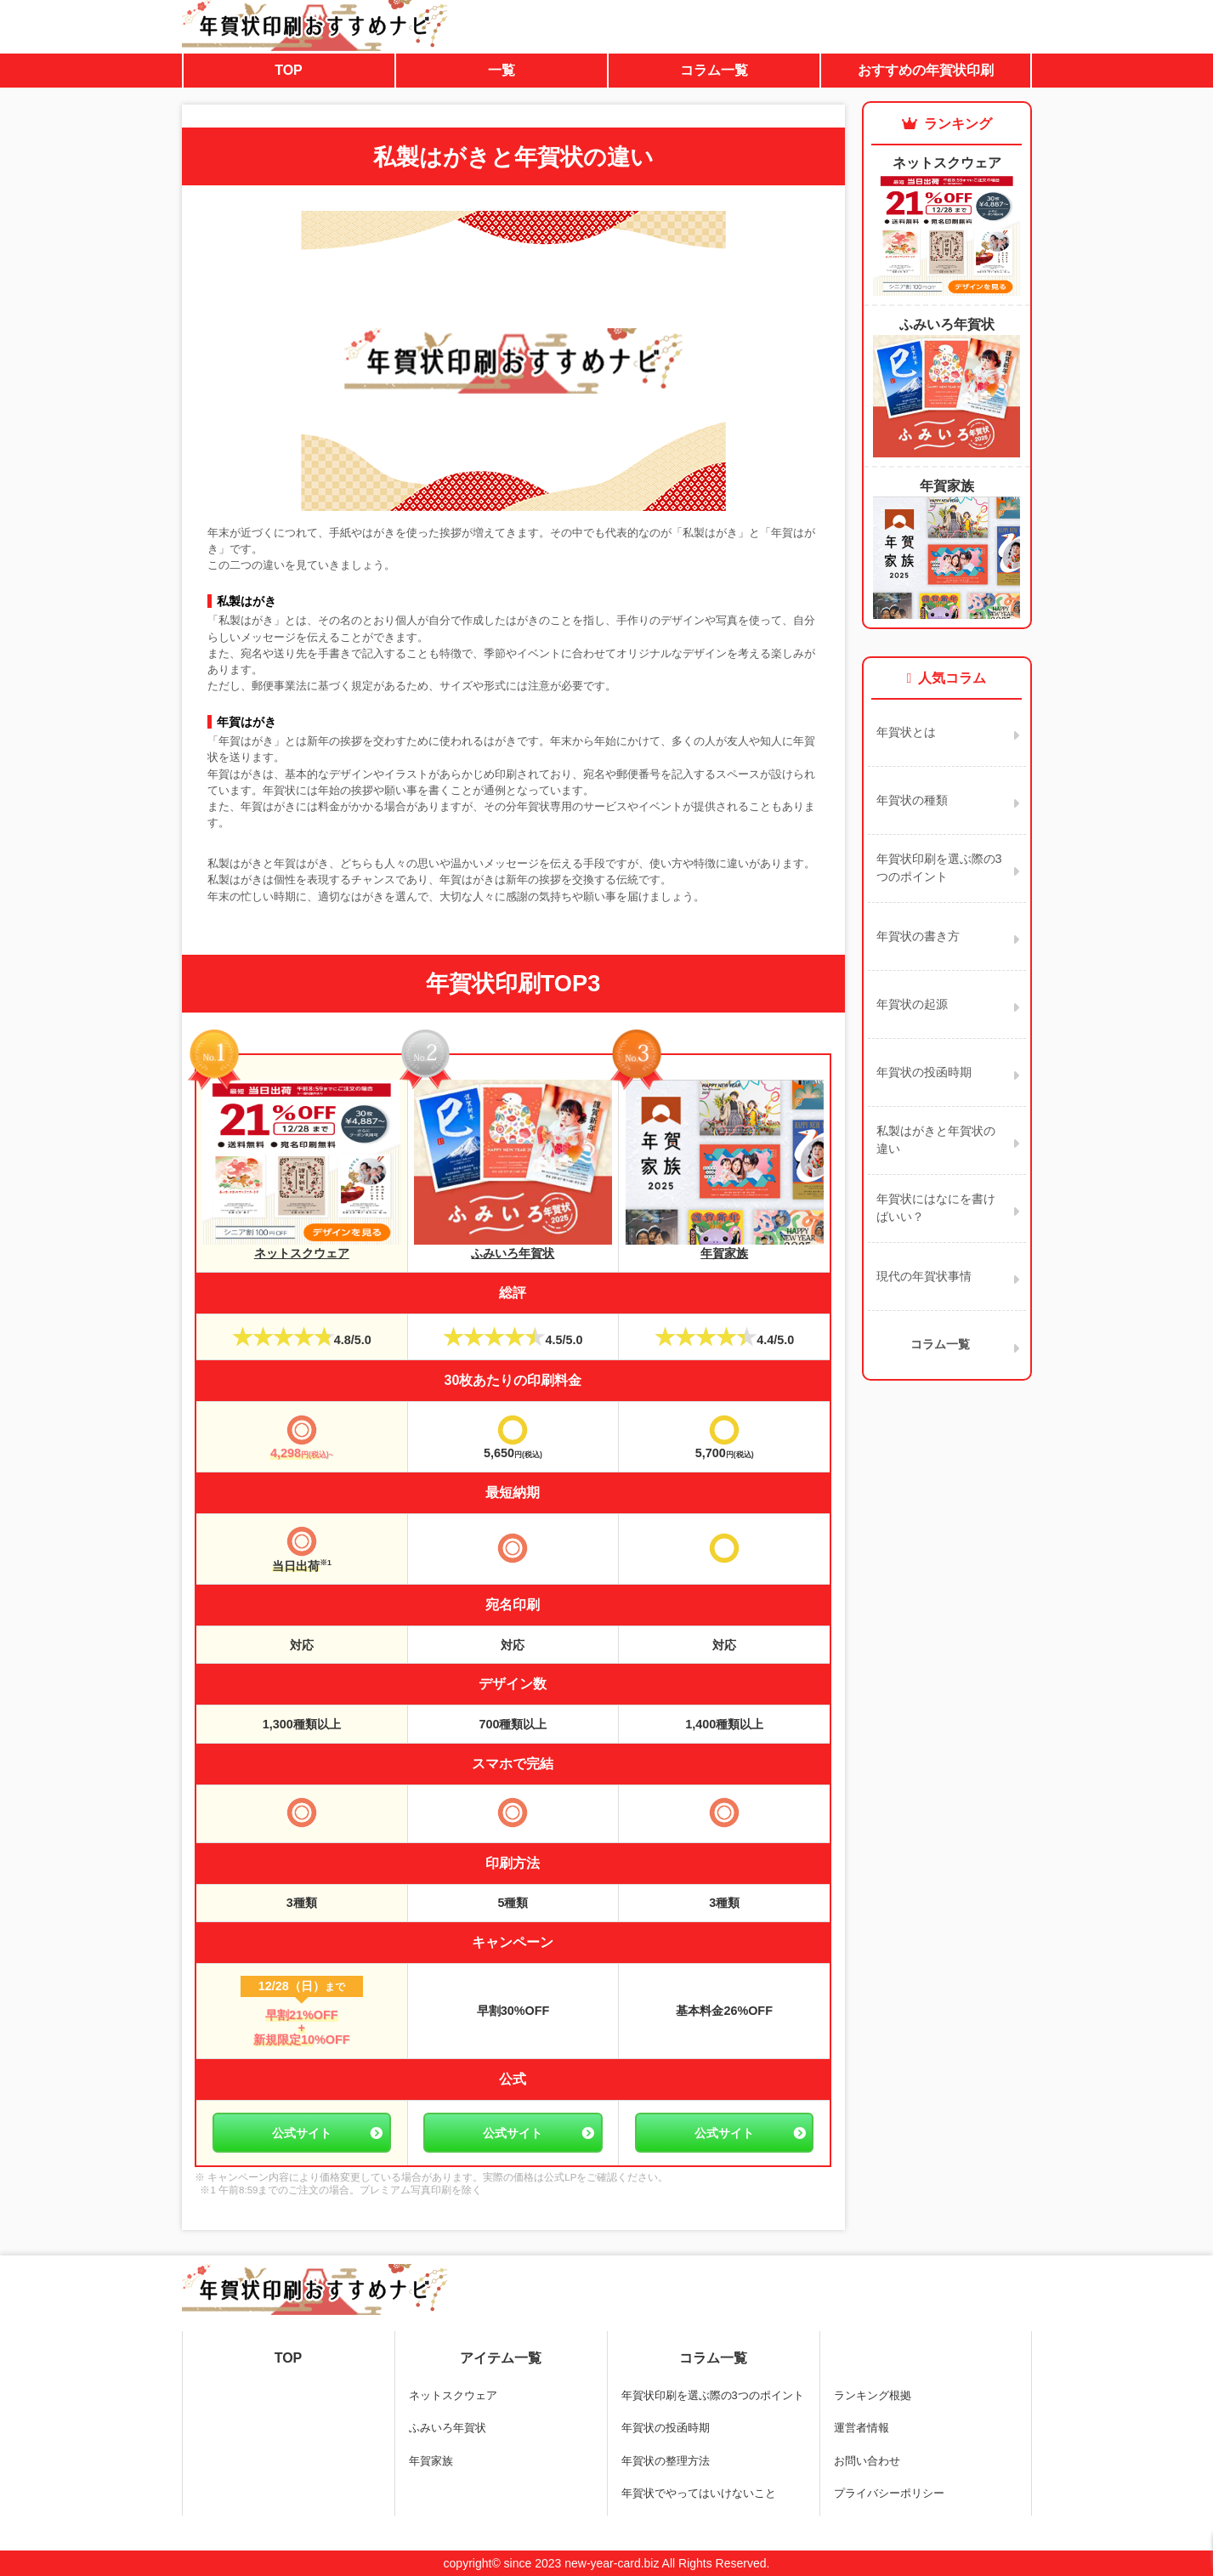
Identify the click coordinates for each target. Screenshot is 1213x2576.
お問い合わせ (867, 2460)
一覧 (501, 70)
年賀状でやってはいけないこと (698, 2493)
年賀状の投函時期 (665, 2427)
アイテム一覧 (500, 2358)
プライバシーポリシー (889, 2493)
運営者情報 (861, 2427)
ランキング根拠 (872, 2395)
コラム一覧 (714, 70)
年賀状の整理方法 (665, 2460)
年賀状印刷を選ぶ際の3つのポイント (712, 2395)
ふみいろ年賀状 (513, 1246)
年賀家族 (725, 1246)
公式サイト (302, 2133)
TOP (289, 70)
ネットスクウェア (301, 1246)
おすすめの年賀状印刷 (926, 70)
